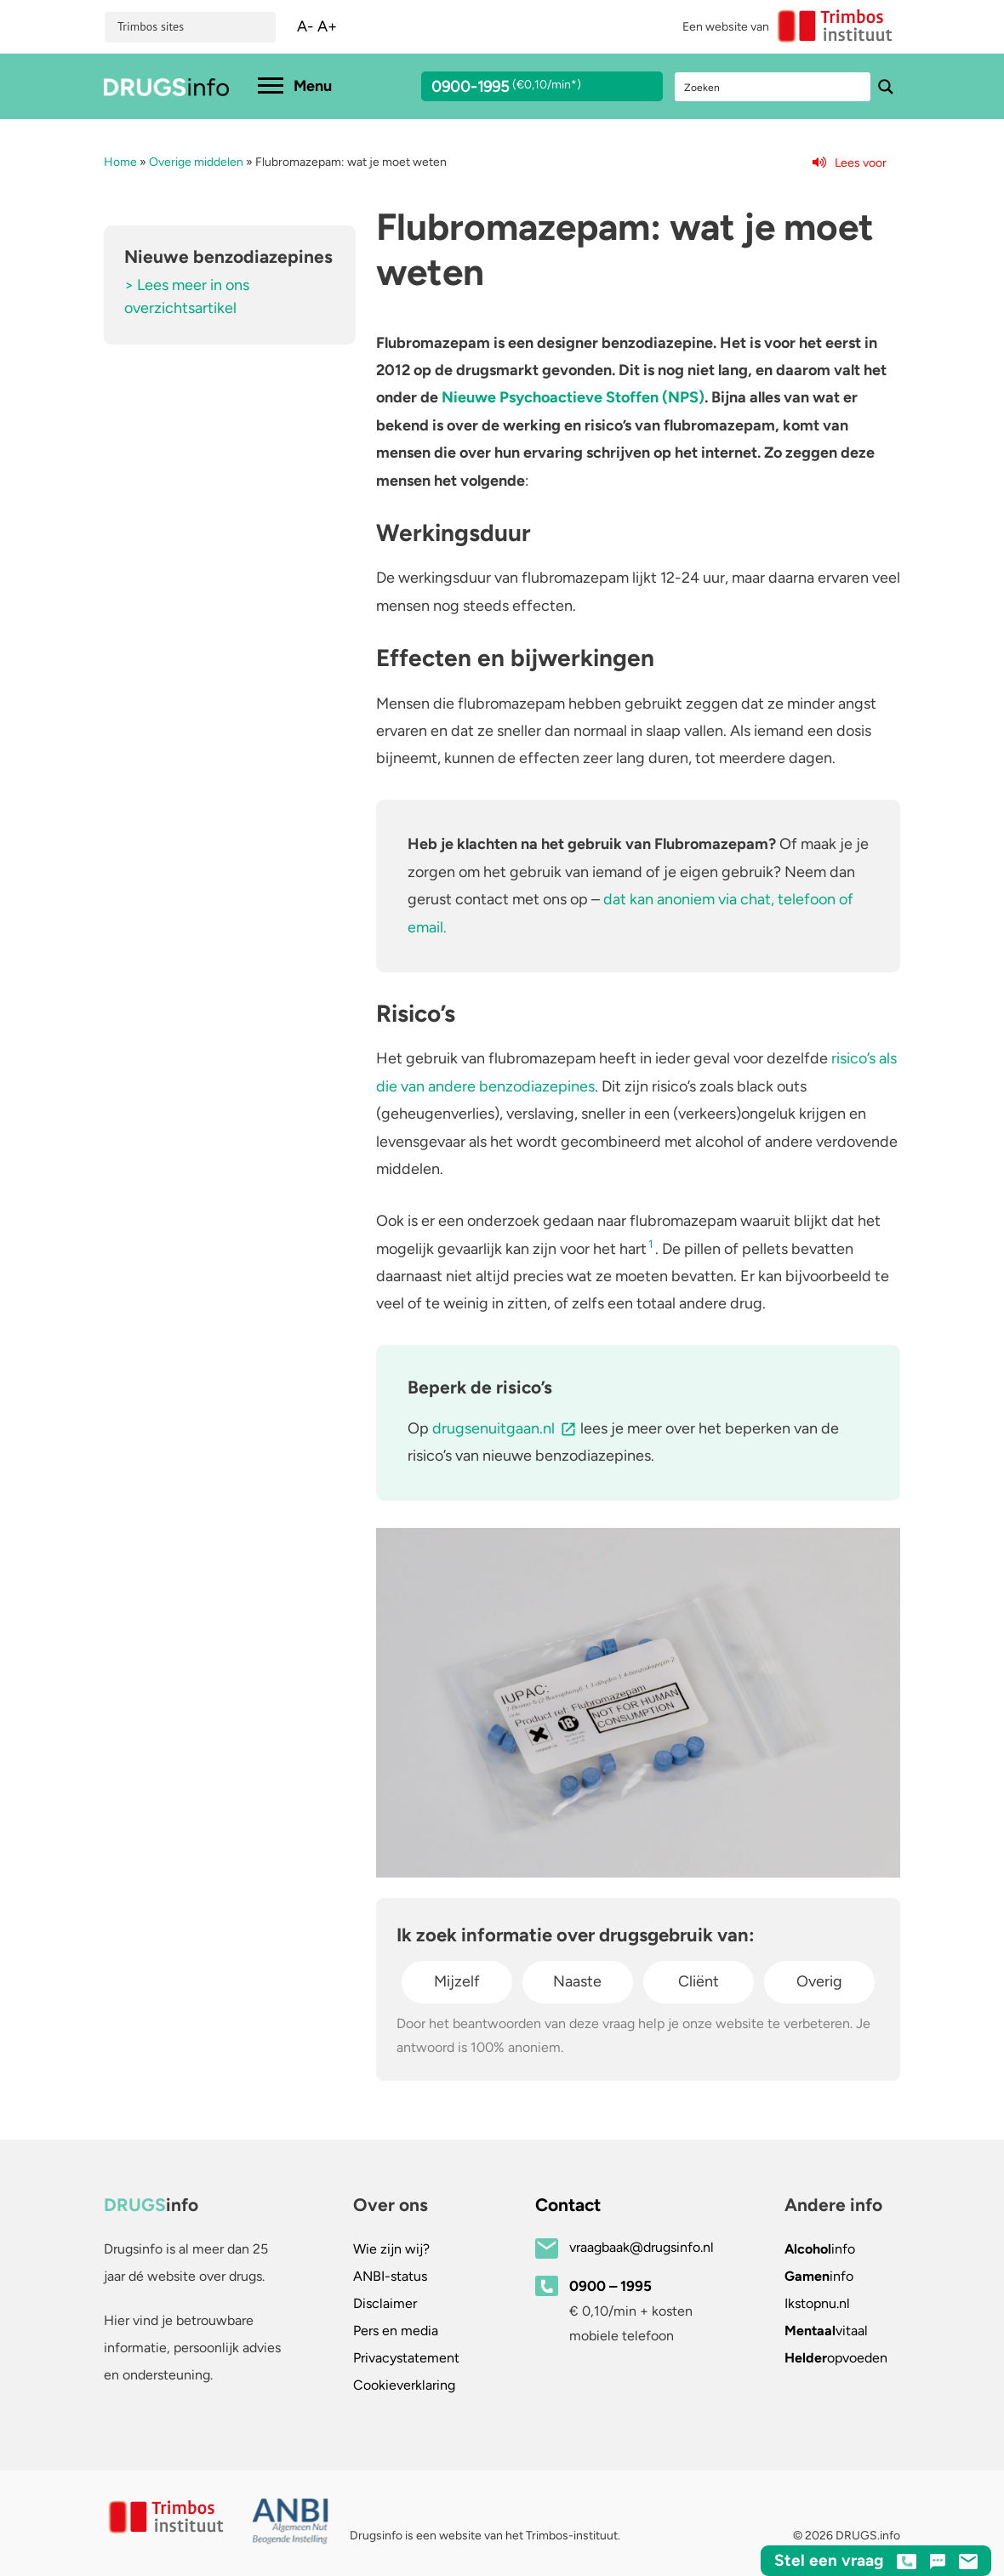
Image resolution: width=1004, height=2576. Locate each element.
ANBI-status (390, 2276)
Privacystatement (406, 2358)
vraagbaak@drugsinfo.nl (641, 2247)
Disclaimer (385, 2303)
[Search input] (773, 86)
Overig (819, 1981)
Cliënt (698, 1981)
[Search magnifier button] (885, 86)
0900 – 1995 (610, 2285)
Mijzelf (457, 1981)
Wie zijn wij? (391, 2249)
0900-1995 (526, 89)
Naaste (577, 1981)
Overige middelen (196, 162)
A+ (327, 26)
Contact (568, 2204)
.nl (817, 2303)
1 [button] (650, 1244)
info (819, 2249)
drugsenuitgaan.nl (493, 1428)
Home (120, 162)
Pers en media (395, 2330)
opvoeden (835, 2358)
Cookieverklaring (404, 2385)
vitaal (826, 2330)
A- (305, 26)
